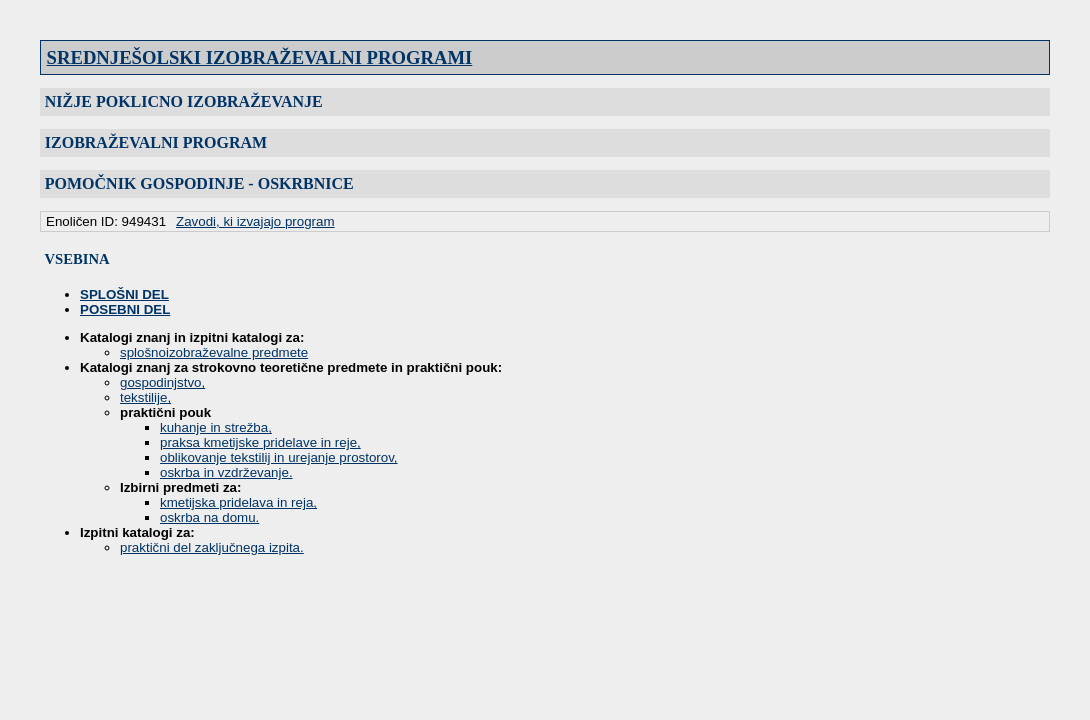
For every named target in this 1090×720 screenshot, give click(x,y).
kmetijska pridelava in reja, (238, 502)
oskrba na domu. (209, 517)
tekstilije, (145, 397)
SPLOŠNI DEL (124, 294)
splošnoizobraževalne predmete (214, 352)
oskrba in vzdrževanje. (226, 472)
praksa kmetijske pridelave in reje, (260, 442)
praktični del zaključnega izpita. (212, 547)
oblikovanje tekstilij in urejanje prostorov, (279, 457)
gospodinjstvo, (162, 382)
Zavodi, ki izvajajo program (255, 221)
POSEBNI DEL (125, 309)
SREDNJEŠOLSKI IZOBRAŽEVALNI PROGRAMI (260, 57)
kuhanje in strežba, (216, 427)
